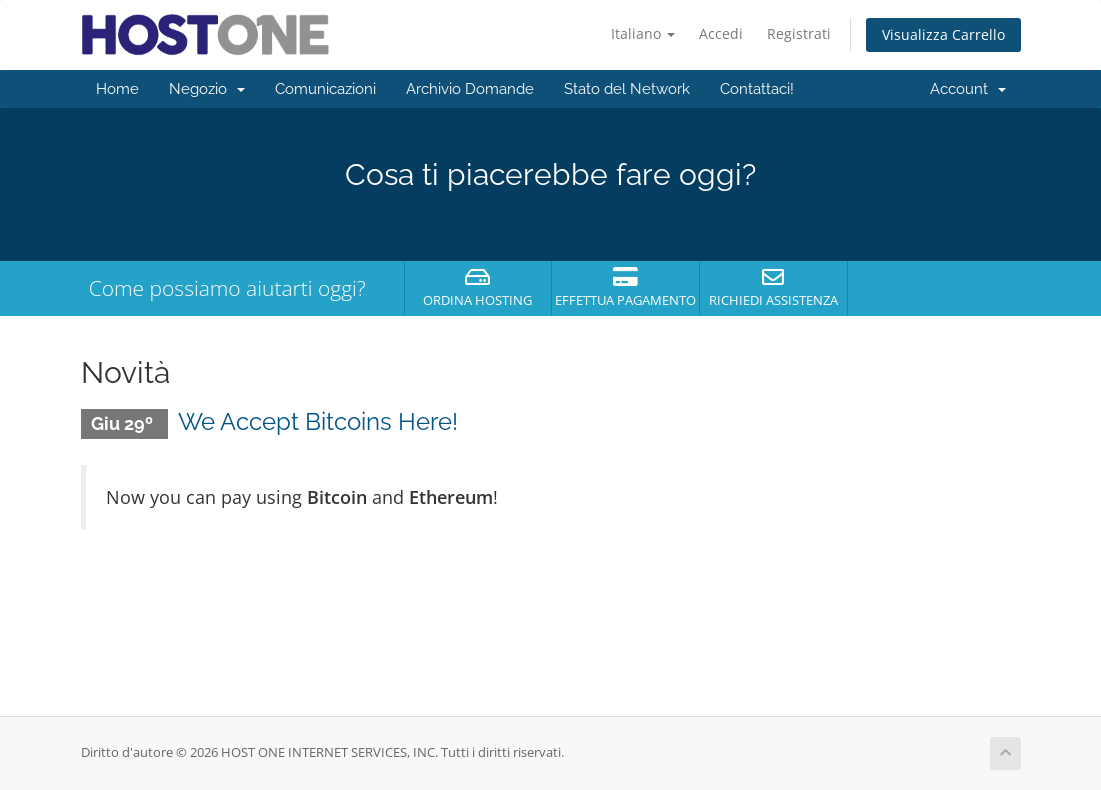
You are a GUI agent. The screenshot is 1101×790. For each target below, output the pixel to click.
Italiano (643, 33)
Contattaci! (757, 89)
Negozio (207, 89)
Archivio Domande (470, 89)
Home (117, 89)
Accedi (721, 33)
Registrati (799, 33)
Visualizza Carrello (943, 34)
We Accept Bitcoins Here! (318, 421)
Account (968, 89)
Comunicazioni (325, 89)
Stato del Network (627, 89)
